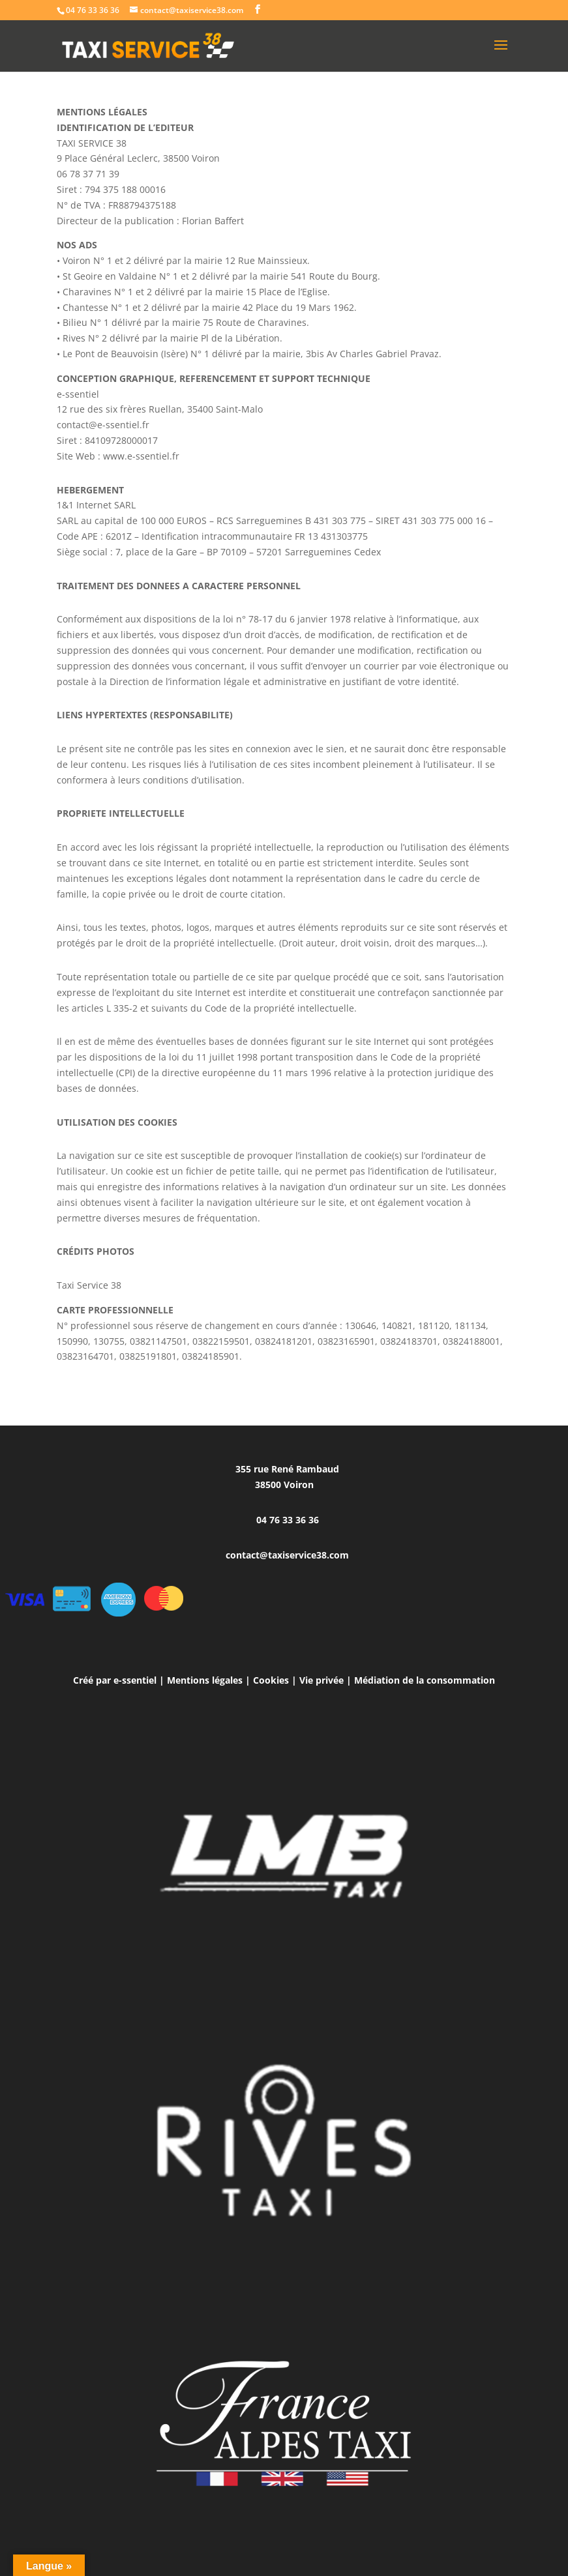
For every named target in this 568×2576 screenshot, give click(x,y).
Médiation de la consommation (424, 1680)
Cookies (271, 1680)
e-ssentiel (135, 1680)
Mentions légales (205, 1680)
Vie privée (321, 1680)
